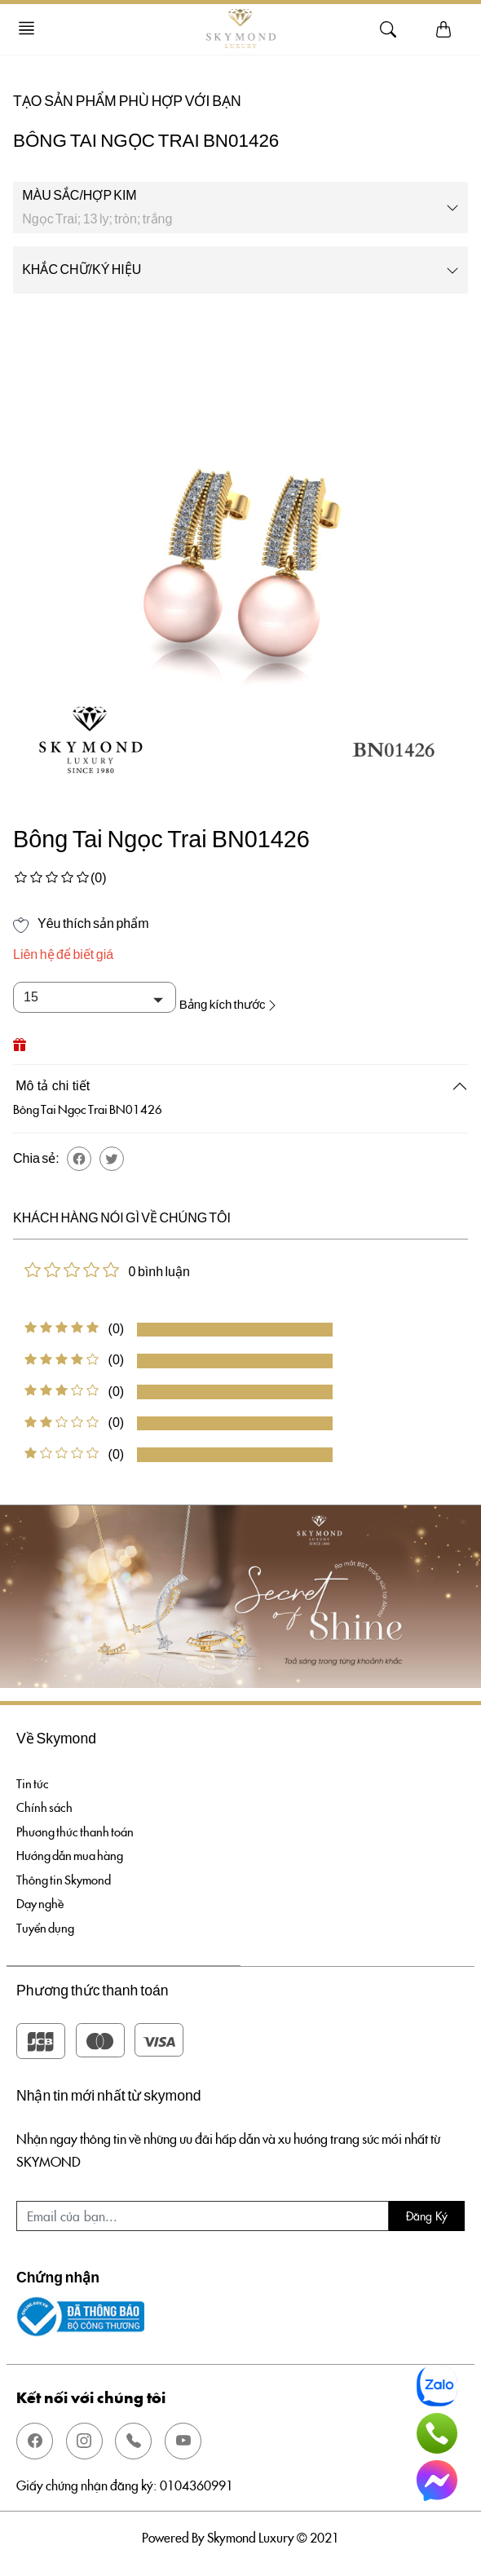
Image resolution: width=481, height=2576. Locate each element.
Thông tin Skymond (66, 1879)
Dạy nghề (42, 1904)
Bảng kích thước (240, 997)
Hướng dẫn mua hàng (74, 1853)
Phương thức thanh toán (77, 1827)
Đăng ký (427, 2219)
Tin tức (33, 1776)
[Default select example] (94, 997)
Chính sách (45, 1802)
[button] (79, 1151)
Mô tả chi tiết (52, 1079)
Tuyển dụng (47, 1930)
